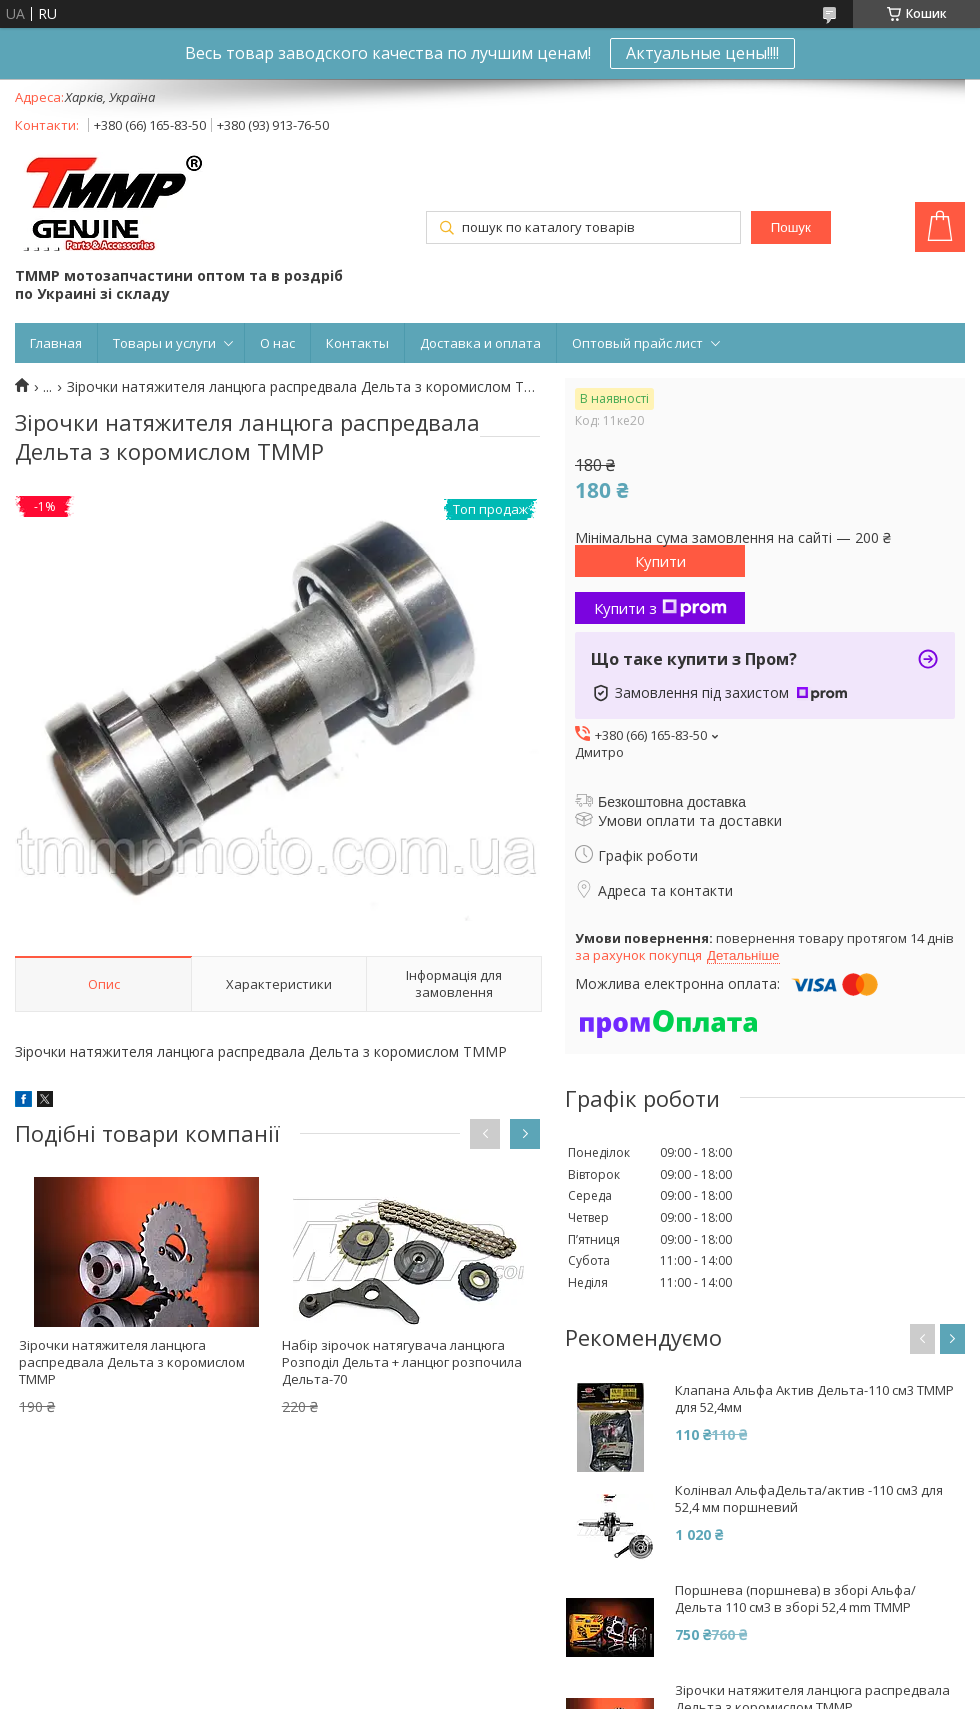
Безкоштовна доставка (672, 802)
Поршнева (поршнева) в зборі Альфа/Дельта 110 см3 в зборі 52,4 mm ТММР (795, 1599)
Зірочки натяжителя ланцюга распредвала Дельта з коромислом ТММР (132, 1362)
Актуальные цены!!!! (702, 53)
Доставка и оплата (480, 343)
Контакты (357, 343)
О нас (277, 343)
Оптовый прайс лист (637, 343)
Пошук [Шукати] (791, 227)
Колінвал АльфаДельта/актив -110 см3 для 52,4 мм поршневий (809, 1499)
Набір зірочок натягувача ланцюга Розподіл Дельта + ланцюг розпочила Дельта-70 (402, 1362)
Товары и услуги (164, 343)
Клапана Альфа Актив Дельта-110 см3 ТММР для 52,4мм (814, 1399)
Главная (56, 343)
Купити (660, 561)
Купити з (660, 608)
